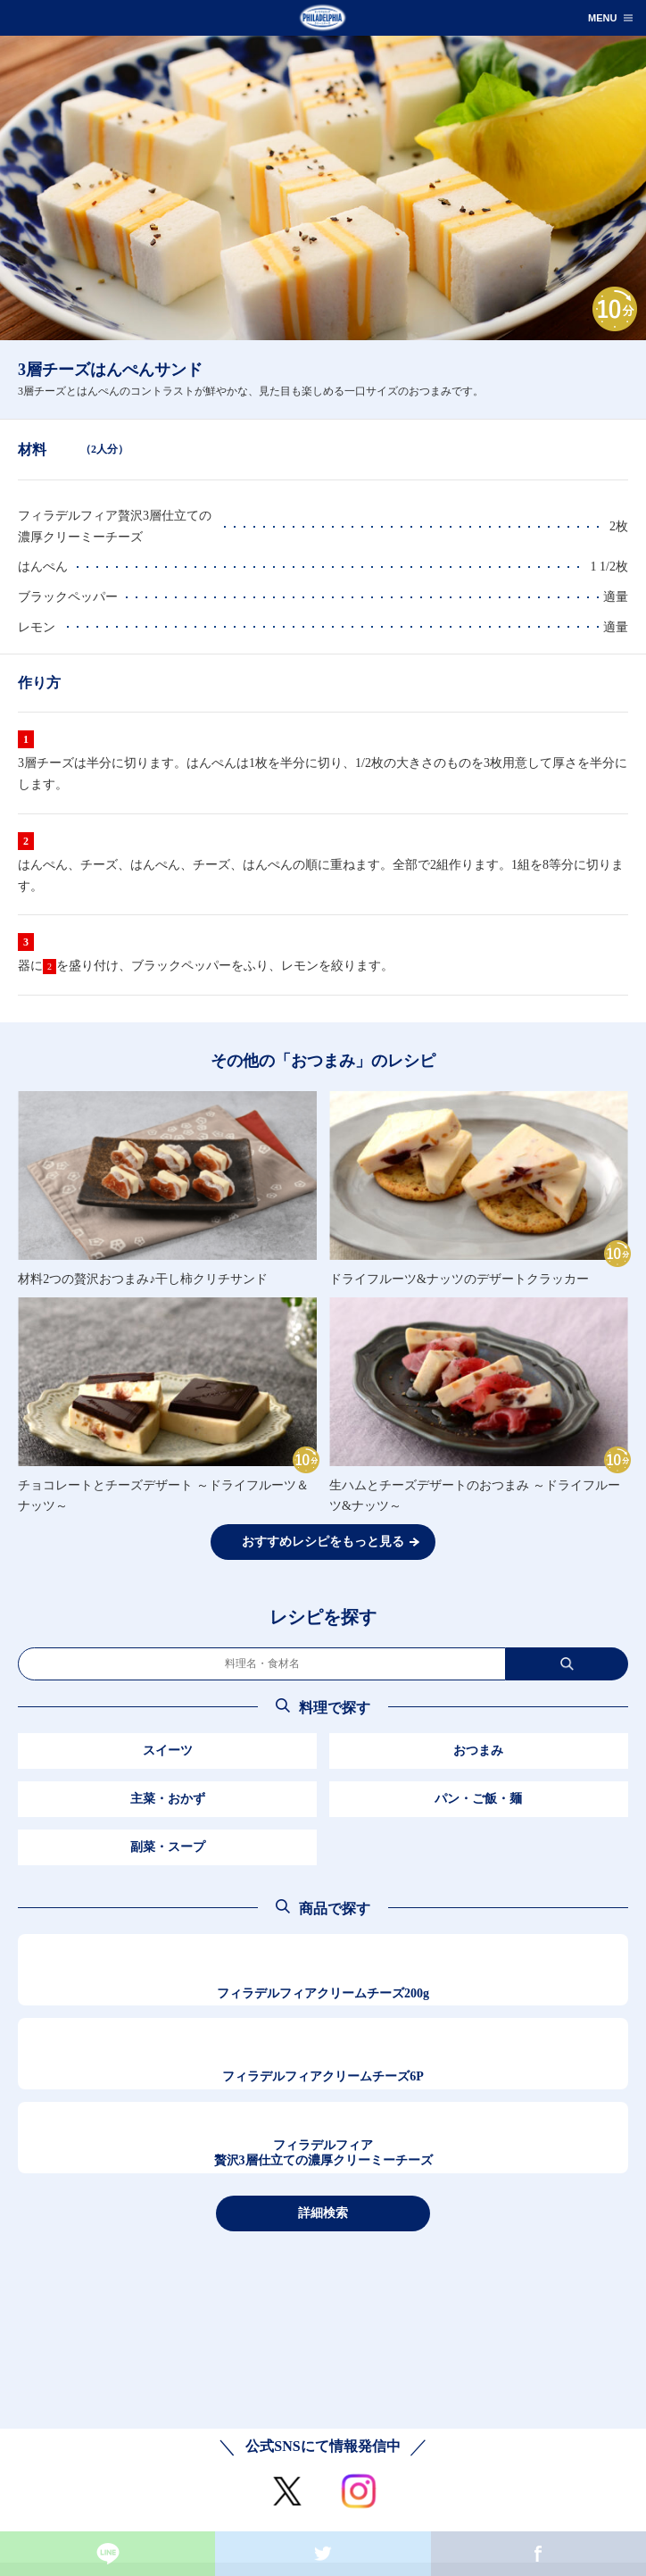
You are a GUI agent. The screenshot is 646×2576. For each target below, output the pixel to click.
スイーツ (168, 1750)
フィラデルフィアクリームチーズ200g (323, 1993)
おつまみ (478, 1750)
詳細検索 (323, 2212)
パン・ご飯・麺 (478, 1798)
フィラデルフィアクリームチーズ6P (323, 2076)
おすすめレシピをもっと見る (323, 1541)
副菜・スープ (167, 1847)
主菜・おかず (167, 1798)
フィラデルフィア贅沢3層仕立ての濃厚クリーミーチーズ (323, 2153)
